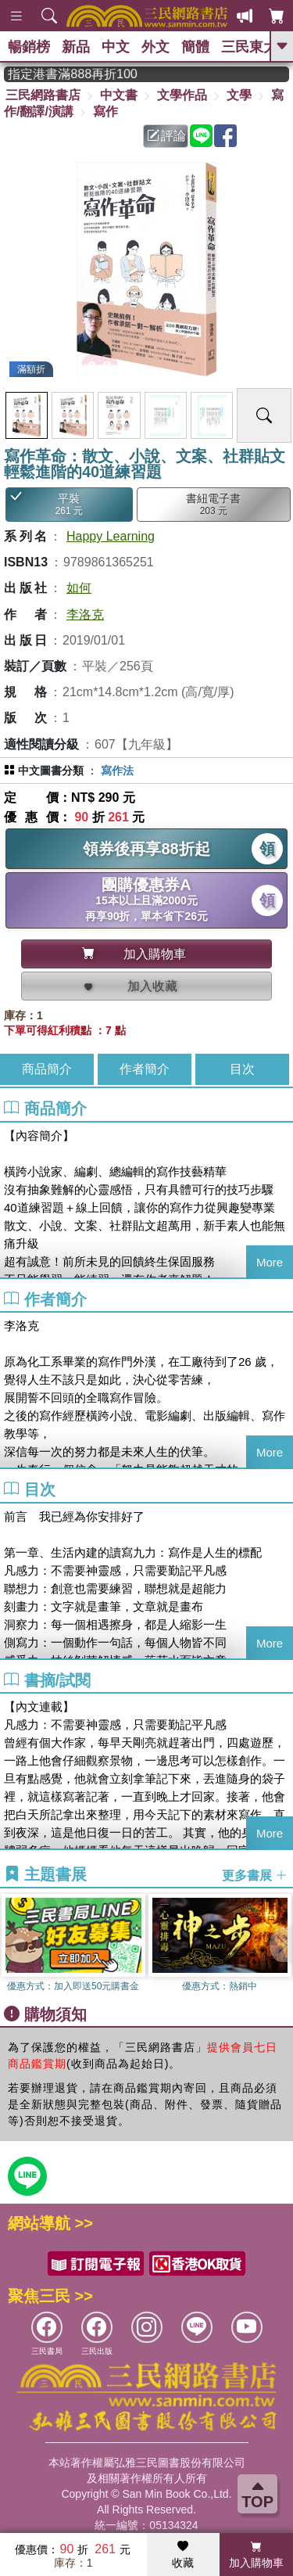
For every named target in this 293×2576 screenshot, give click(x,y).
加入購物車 (256, 2555)
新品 (76, 47)
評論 (166, 135)
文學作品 (182, 95)
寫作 (105, 111)
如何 (78, 588)
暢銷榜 (29, 47)
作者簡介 (145, 1069)
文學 (239, 95)
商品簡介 (47, 1069)
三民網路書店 (42, 95)
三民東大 (249, 47)
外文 (155, 47)
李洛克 (85, 614)
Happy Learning (110, 536)
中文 (116, 47)
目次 (242, 1069)
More (269, 1262)
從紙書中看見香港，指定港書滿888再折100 (90, 74)
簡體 (195, 47)
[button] (281, 1945)
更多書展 (255, 1874)
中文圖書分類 (51, 770)
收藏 (183, 2555)
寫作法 (117, 770)
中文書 (119, 95)
